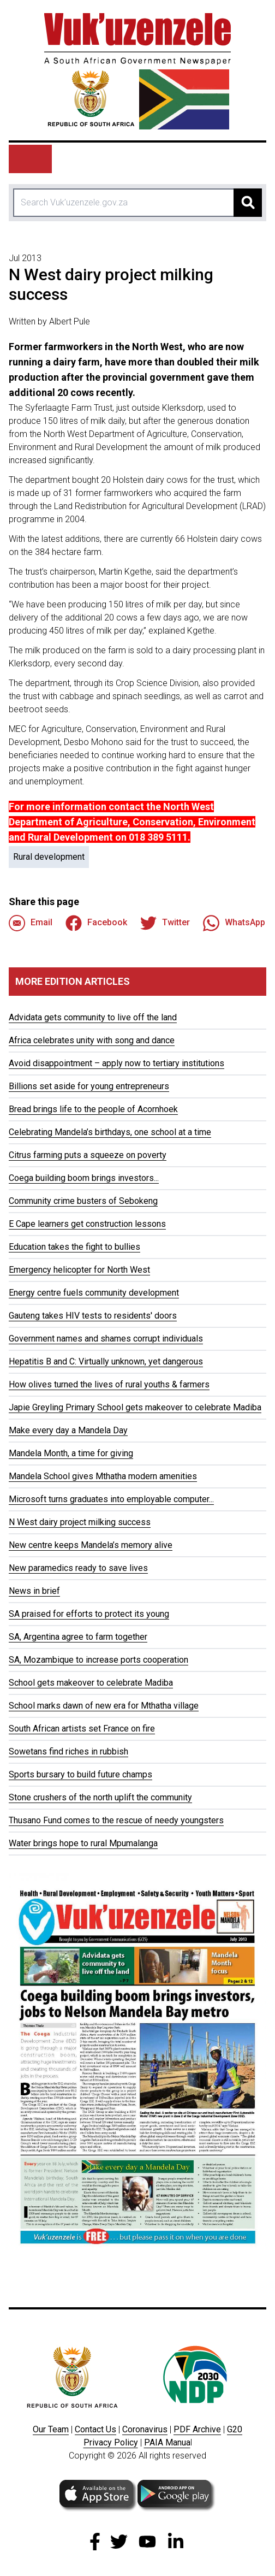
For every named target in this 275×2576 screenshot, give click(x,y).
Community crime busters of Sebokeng (83, 1201)
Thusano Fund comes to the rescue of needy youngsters (116, 1820)
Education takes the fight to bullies (74, 1247)
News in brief (34, 1591)
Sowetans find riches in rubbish (68, 1751)
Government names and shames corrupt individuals (106, 1338)
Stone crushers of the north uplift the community (100, 1797)
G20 (234, 2429)
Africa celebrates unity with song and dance (92, 1040)
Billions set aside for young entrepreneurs (89, 1086)
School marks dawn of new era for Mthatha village (104, 1705)
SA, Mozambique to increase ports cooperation (98, 1660)
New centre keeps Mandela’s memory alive (90, 1545)
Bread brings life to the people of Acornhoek (93, 1109)
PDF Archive (197, 2429)
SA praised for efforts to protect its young (89, 1614)
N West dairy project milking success (80, 1522)
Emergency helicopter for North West (79, 1270)
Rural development (49, 857)
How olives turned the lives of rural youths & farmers (109, 1384)
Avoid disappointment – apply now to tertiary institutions (116, 1063)
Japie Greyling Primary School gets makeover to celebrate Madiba (135, 1407)
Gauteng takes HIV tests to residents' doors (93, 1315)
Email (30, 923)
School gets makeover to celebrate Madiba (91, 1682)
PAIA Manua (167, 2442)
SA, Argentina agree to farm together (78, 1637)
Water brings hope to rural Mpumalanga (83, 1843)
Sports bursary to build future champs (80, 1774)
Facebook (96, 923)
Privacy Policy (110, 2442)
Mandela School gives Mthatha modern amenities (103, 1476)
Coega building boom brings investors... (84, 1178)
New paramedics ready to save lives (78, 1568)
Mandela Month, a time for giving (71, 1453)
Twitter (165, 923)
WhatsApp (234, 923)
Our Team (51, 2429)
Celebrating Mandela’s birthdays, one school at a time (110, 1132)
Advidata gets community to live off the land (93, 1017)
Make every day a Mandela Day (68, 1430)
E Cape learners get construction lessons (87, 1224)
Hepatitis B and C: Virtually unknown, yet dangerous (106, 1361)
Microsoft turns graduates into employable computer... (111, 1499)
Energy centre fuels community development (94, 1292)
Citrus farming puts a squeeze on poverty (87, 1155)
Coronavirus (145, 2429)
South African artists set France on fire (82, 1728)
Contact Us (95, 2429)
